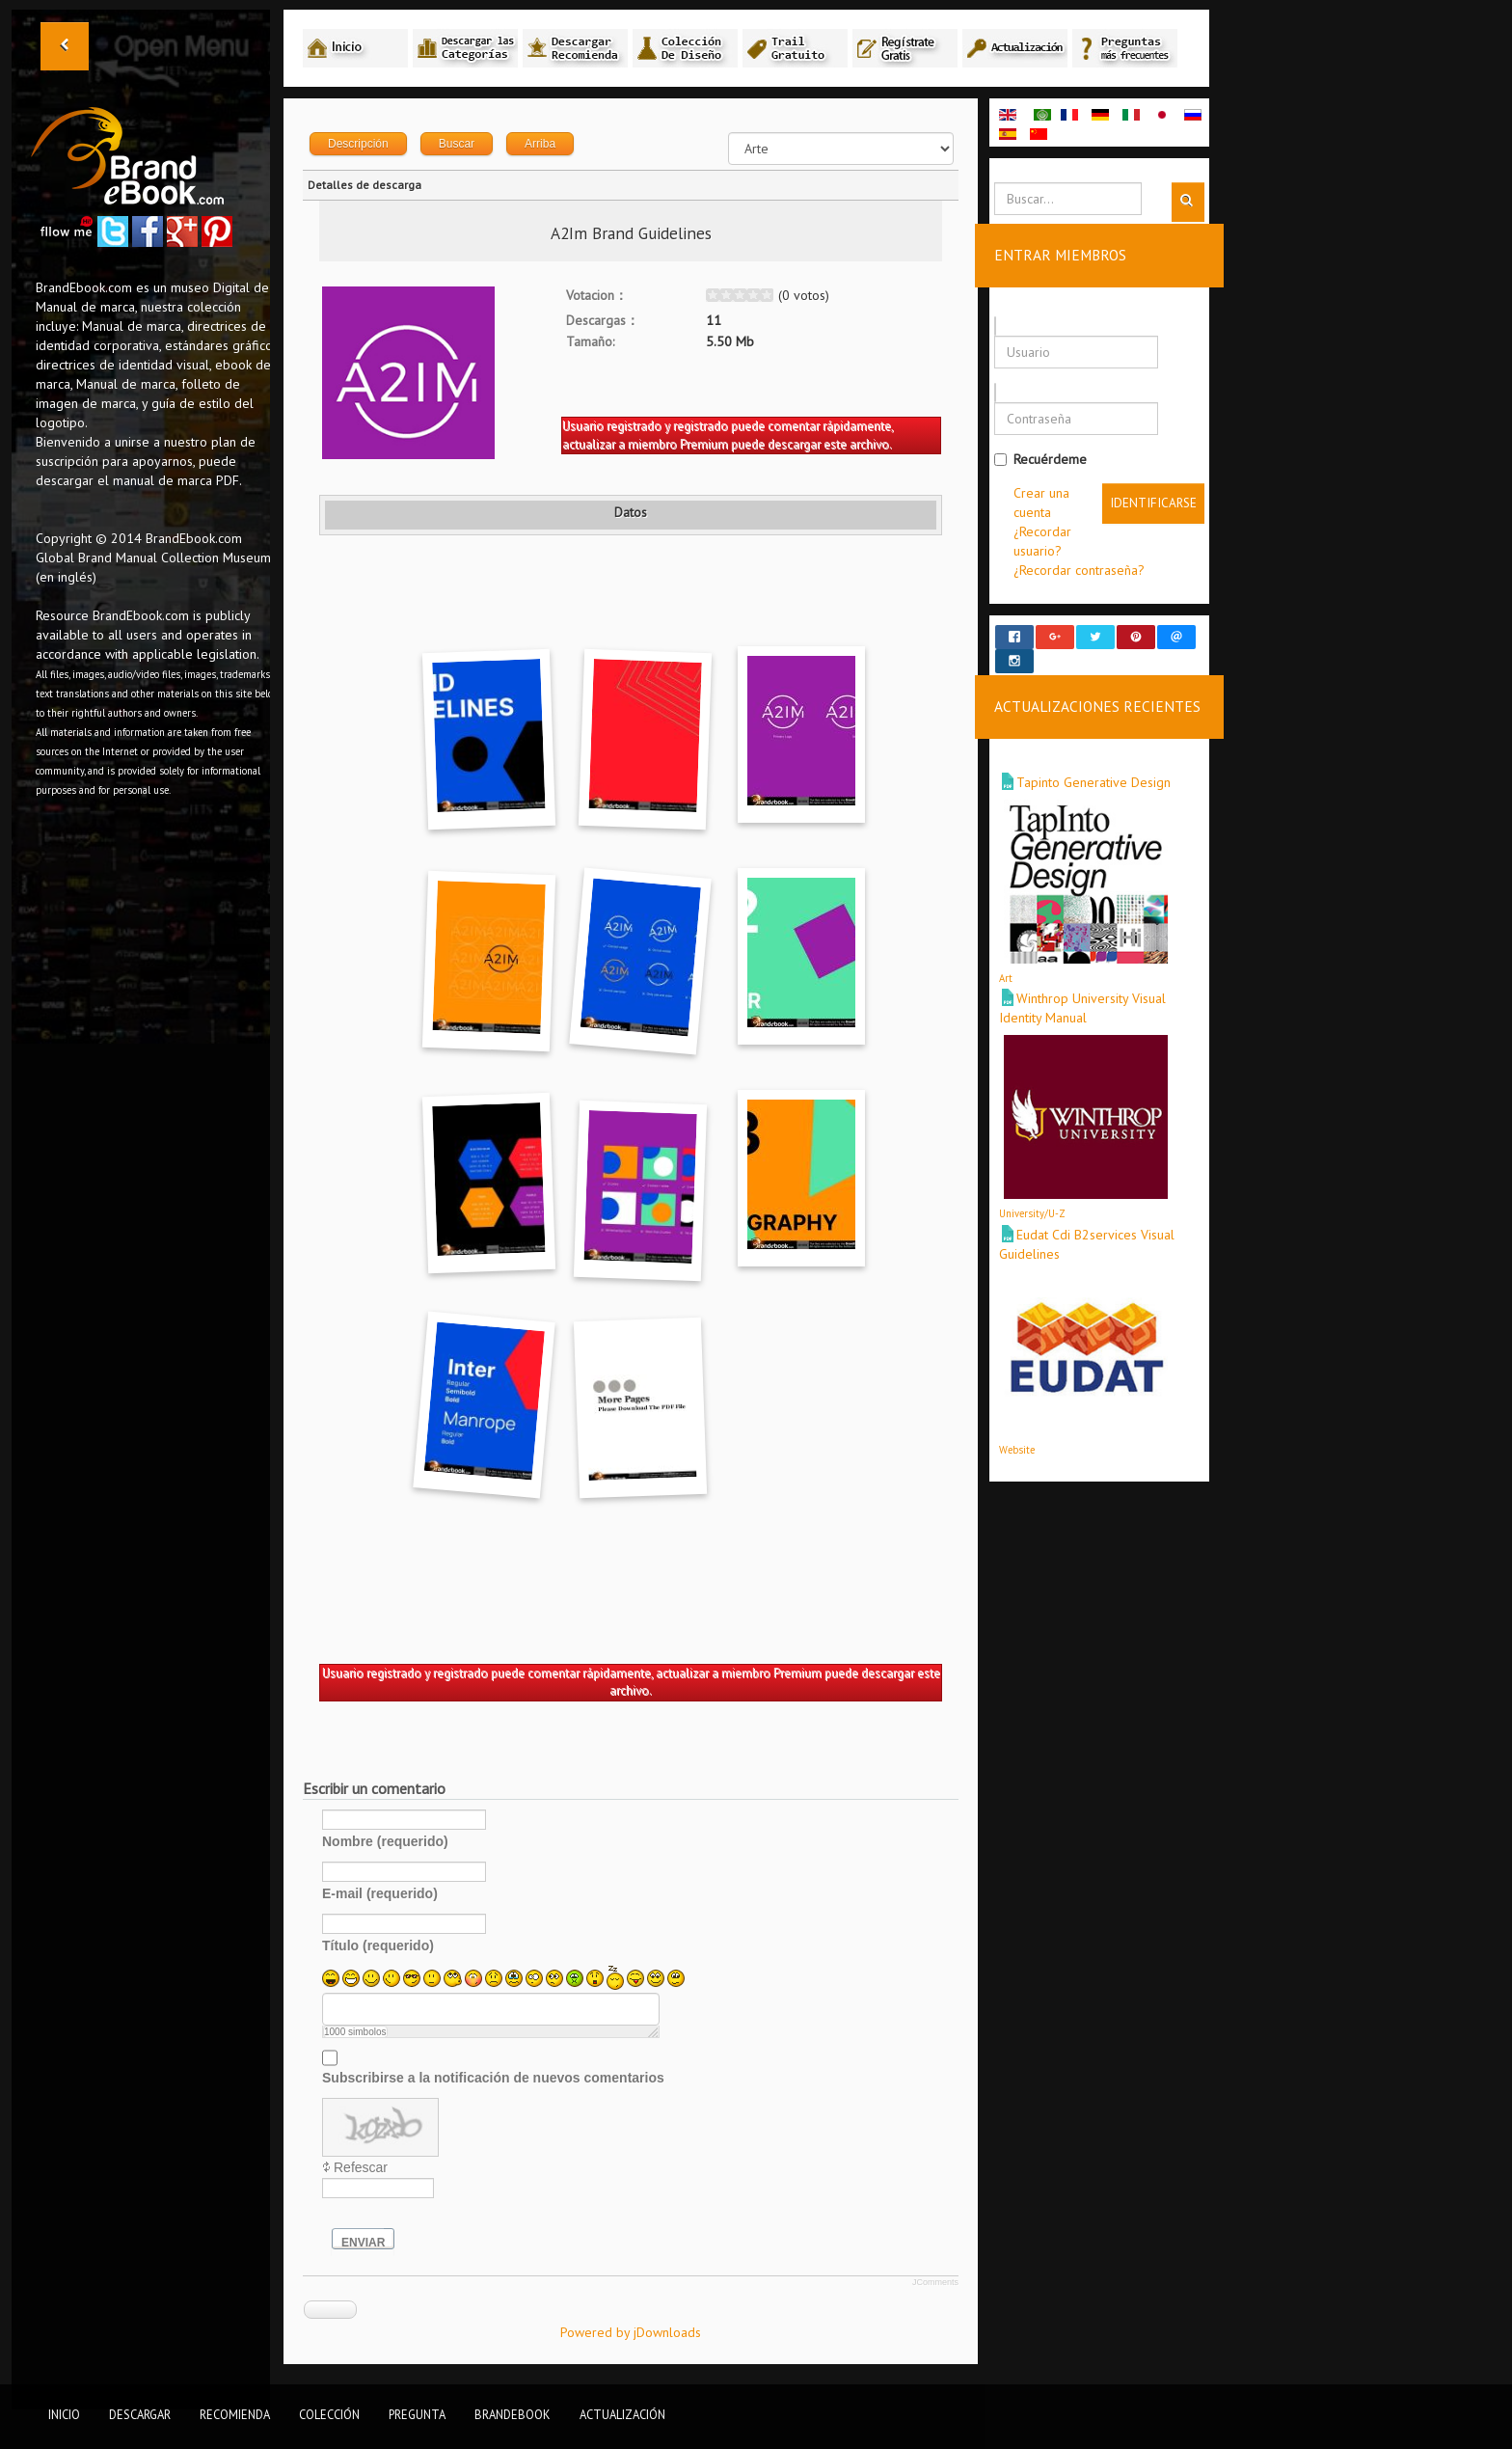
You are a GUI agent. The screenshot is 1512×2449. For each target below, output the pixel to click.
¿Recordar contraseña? (1079, 570)
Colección (329, 2414)
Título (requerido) (378, 1945)
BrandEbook (512, 2414)
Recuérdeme (1040, 459)
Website (1017, 1431)
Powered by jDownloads (630, 2332)
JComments (935, 2282)
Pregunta (417, 2414)
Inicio (64, 2414)
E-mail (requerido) (380, 1893)
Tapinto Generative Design (1093, 765)
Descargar (140, 2414)
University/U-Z (1032, 1196)
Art (1005, 960)
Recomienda (235, 2414)
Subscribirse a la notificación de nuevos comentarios (493, 2077)
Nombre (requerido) (385, 1841)
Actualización (622, 2414)
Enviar (363, 2242)
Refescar (361, 2167)
